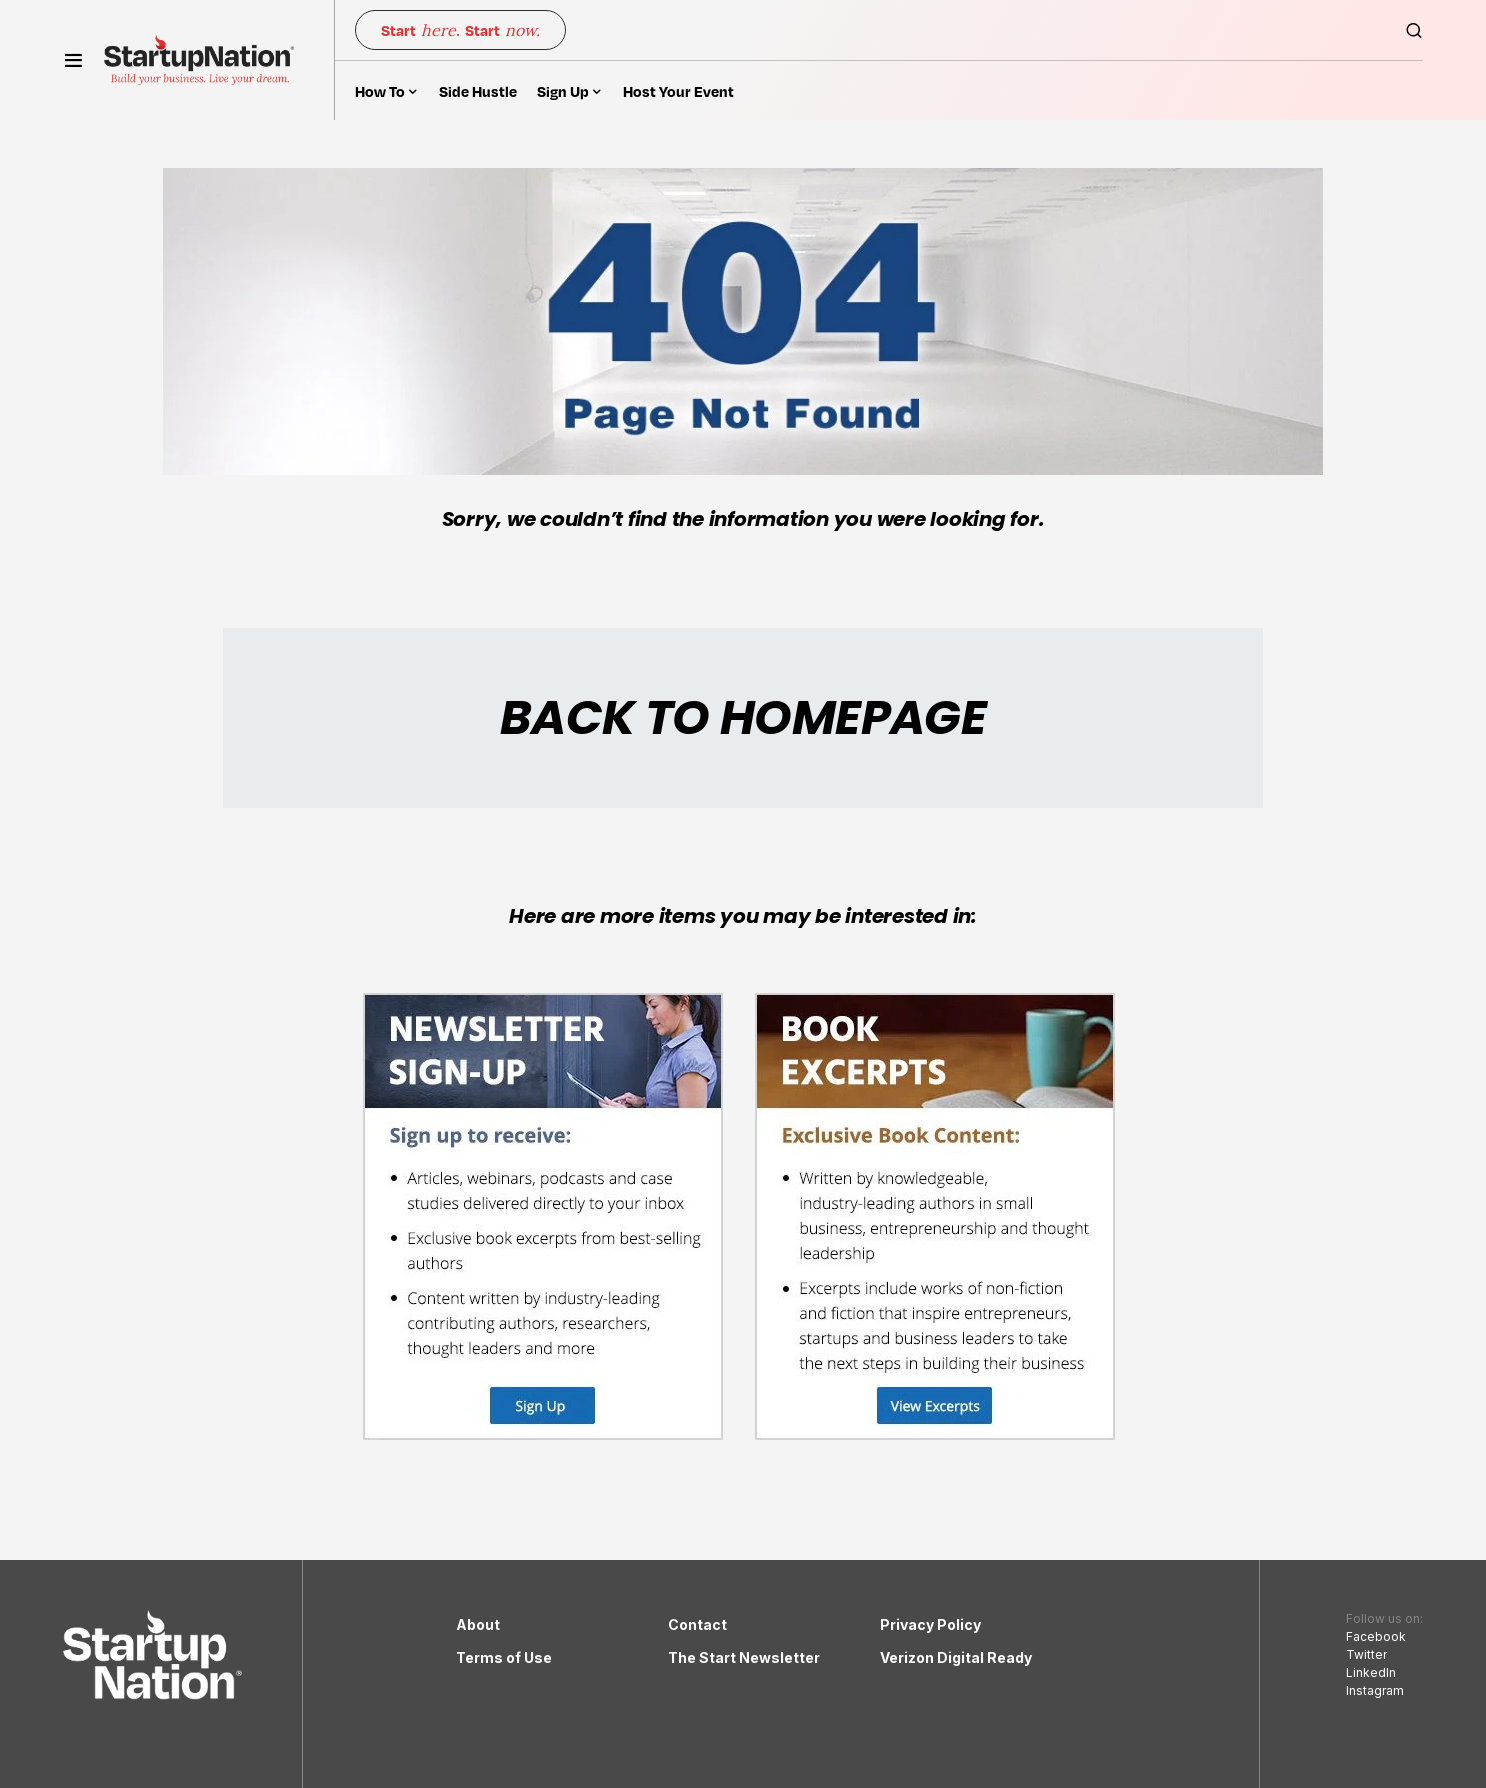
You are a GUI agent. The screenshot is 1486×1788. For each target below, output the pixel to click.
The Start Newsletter (744, 1657)
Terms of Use (504, 1657)
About (478, 1624)
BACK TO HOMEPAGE (743, 717)
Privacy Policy (930, 1624)
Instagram (1375, 1690)
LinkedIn (1371, 1672)
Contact (697, 1624)
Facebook (1376, 1636)
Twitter (1366, 1654)
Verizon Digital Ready (956, 1657)
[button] (73, 60)
